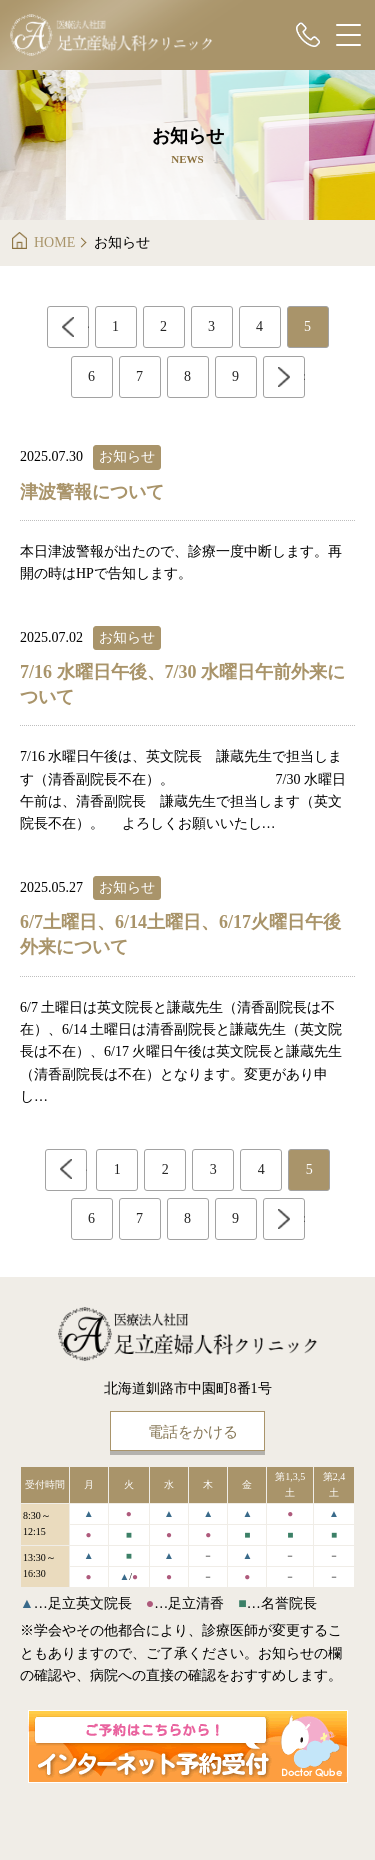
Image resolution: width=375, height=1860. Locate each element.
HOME (54, 242)
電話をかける (193, 1432)
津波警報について (92, 492)
